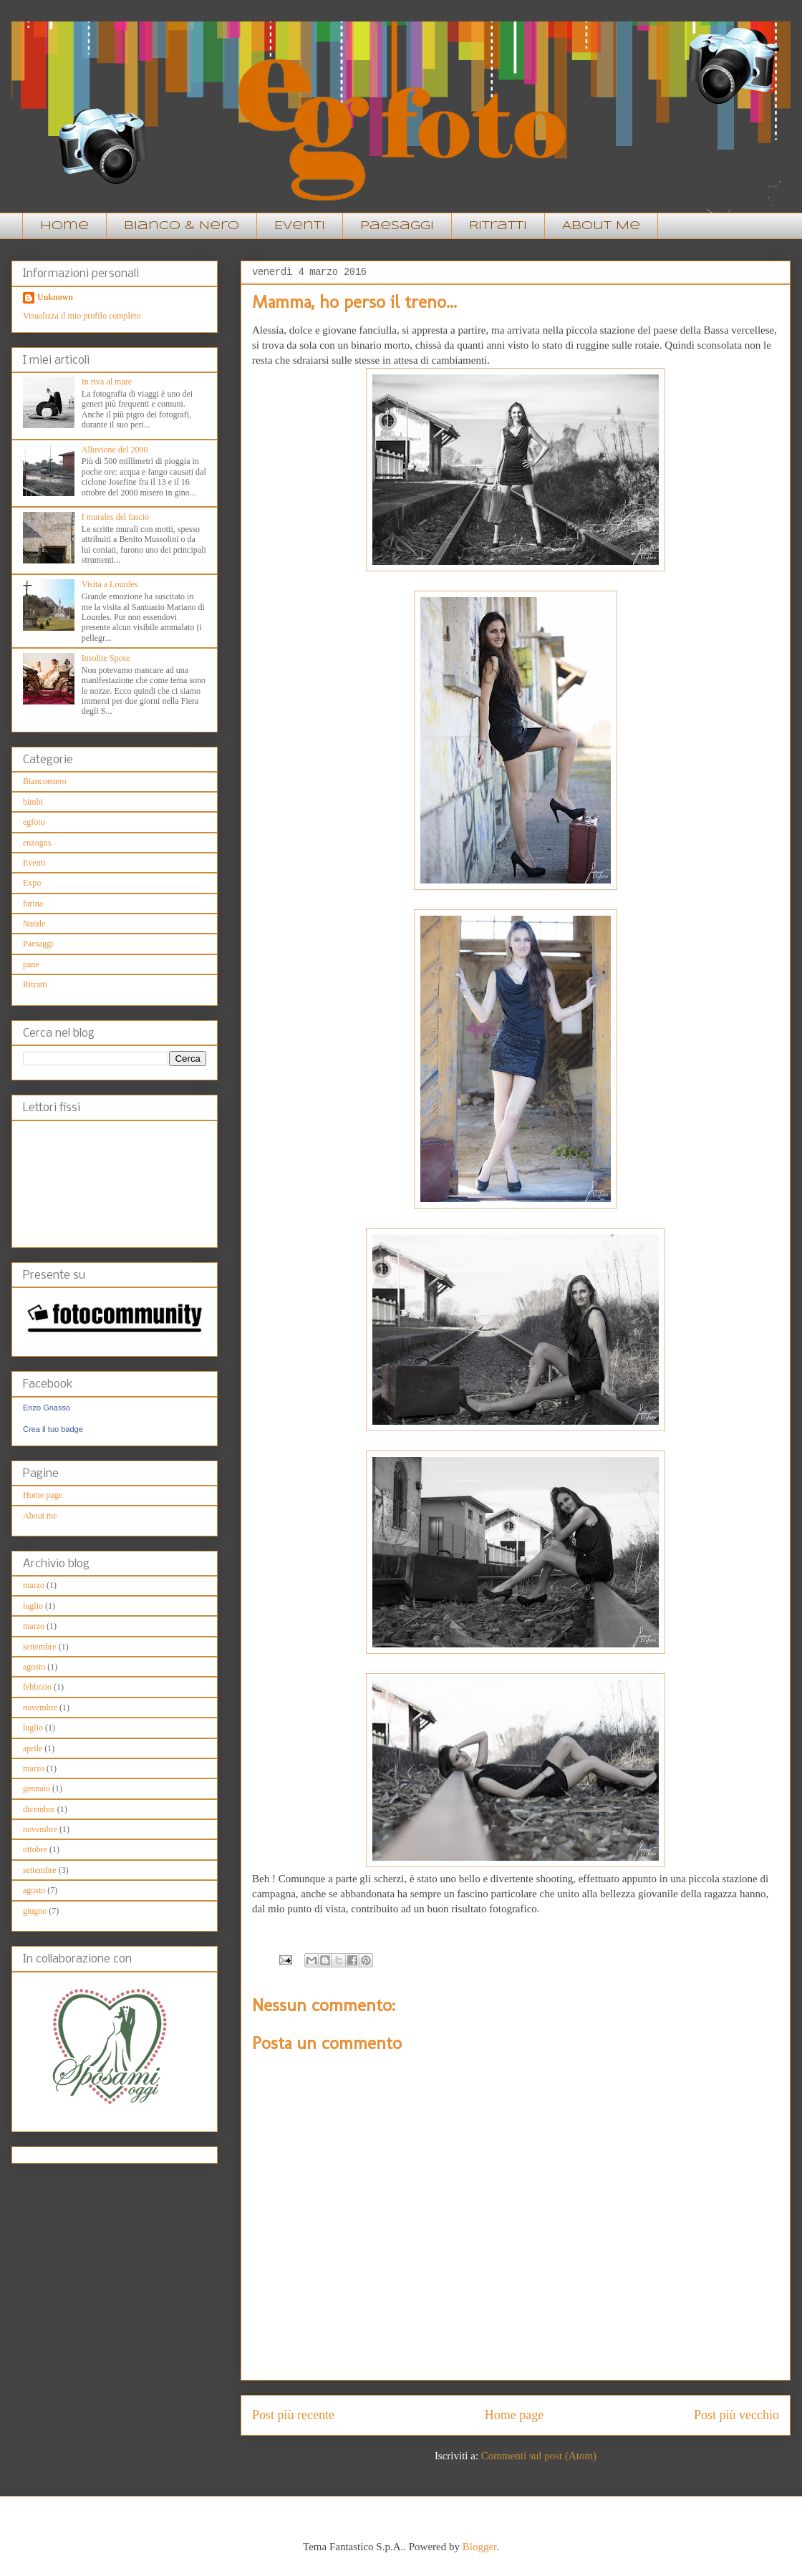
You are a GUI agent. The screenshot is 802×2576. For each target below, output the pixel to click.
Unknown (55, 297)
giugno (35, 1911)
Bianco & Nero (181, 226)
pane (31, 964)
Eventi (299, 226)
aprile (32, 1748)
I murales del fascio (115, 517)
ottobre (35, 1849)
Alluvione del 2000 (115, 450)
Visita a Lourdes (110, 584)
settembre (40, 1647)
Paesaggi (397, 226)
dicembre (39, 1809)
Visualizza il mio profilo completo (82, 316)
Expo (32, 883)
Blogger (480, 2546)
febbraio (37, 1687)
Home (64, 226)
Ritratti (498, 226)
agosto (34, 1667)
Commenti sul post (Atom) (538, 2455)
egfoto (34, 822)
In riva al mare (107, 382)
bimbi (33, 802)
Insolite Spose (106, 658)
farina (33, 904)
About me (40, 1516)
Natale (34, 924)
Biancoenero (45, 781)
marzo (33, 1585)
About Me (601, 226)
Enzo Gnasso (46, 1407)
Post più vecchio (736, 2415)
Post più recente (293, 2415)
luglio (33, 1606)
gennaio (36, 1788)
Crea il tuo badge (53, 1429)
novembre (40, 1708)
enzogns (37, 843)
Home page (514, 2415)
